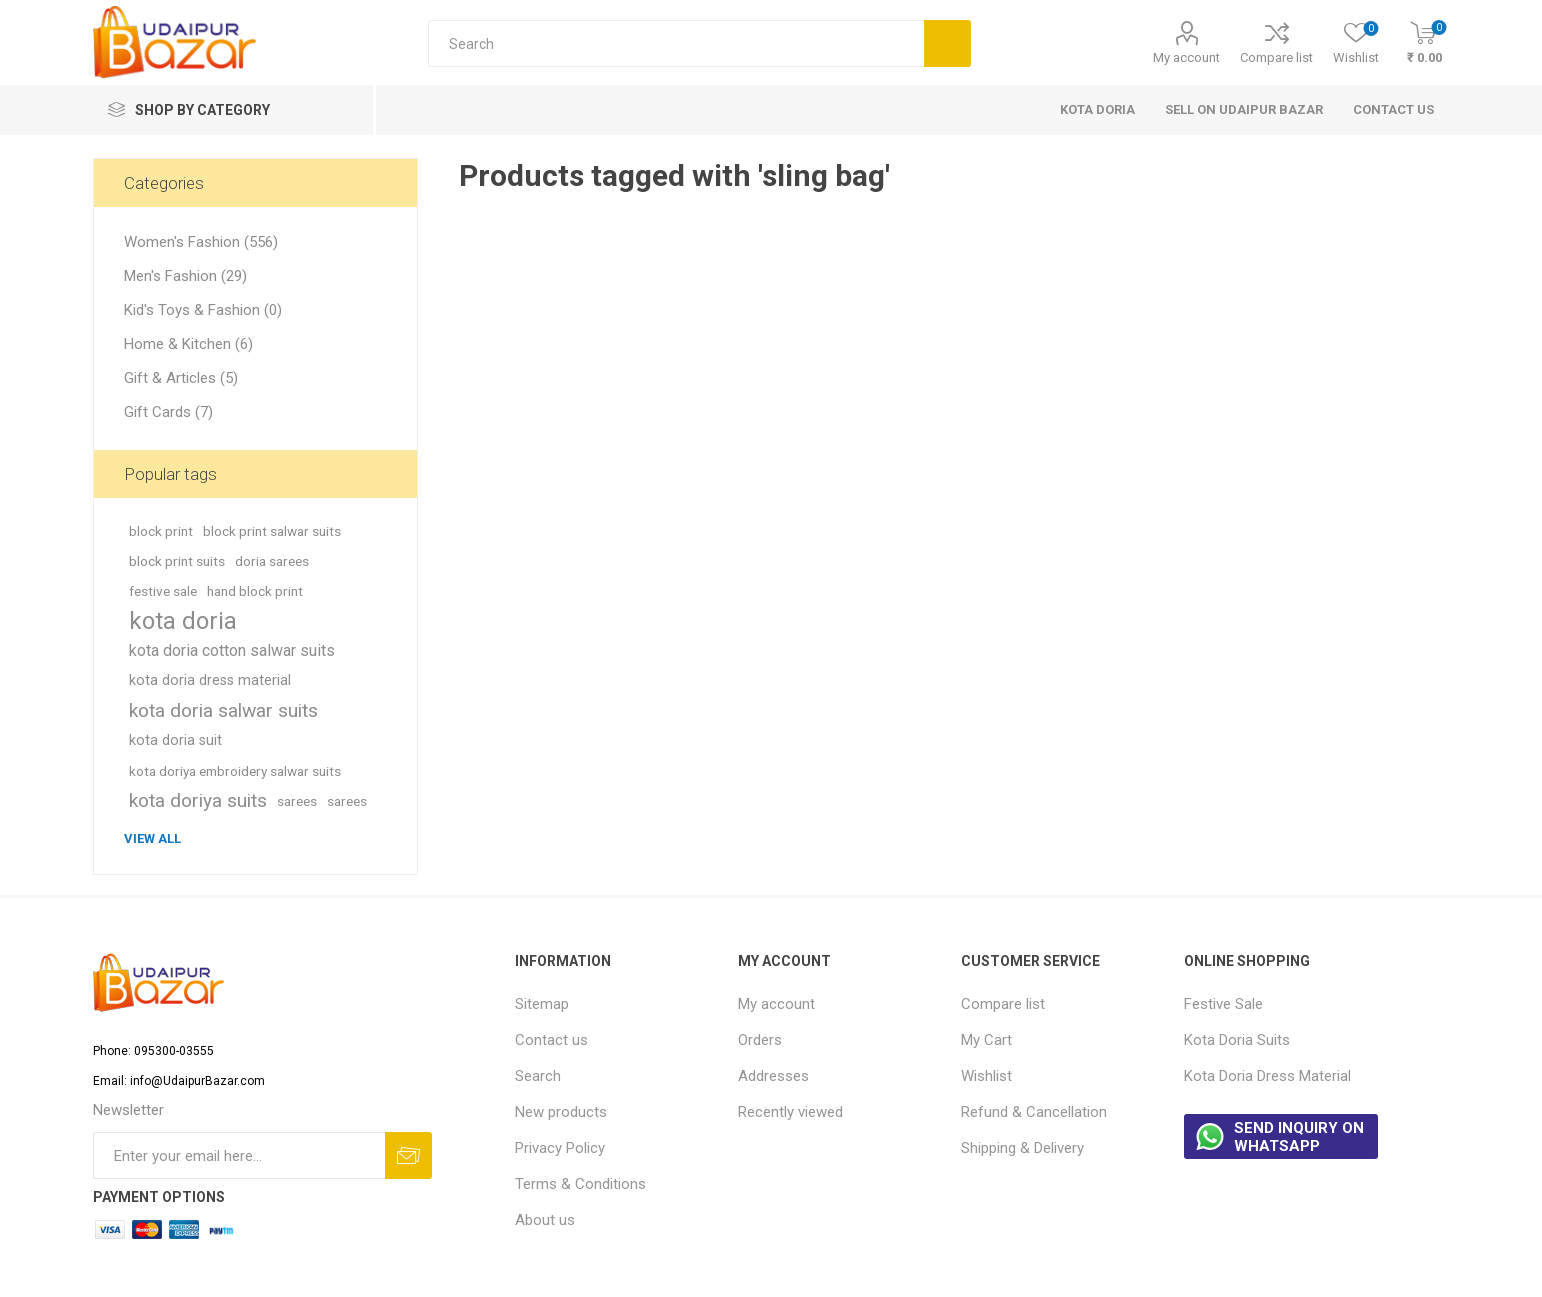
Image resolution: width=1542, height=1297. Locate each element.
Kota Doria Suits (1237, 1040)
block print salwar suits (272, 531)
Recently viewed (790, 1112)
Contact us (551, 1040)
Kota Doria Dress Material (1267, 1076)
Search (538, 1076)
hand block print (255, 591)
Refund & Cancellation (1034, 1112)
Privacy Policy (560, 1148)
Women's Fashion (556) (201, 242)
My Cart (986, 1040)
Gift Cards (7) (168, 412)
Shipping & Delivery (1022, 1148)
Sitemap (542, 1004)
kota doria (183, 621)
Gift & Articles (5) (181, 378)
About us (545, 1220)
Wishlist (986, 1076)
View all (152, 838)
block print (161, 531)
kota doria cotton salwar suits (232, 650)
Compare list (1276, 57)
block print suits (177, 561)
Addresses (773, 1076)
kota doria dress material (210, 680)
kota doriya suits (198, 800)
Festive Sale (1223, 1004)
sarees (297, 801)
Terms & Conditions (580, 1184)
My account (1186, 57)
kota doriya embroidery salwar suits (235, 771)
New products (561, 1112)
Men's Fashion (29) (185, 276)
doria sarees (272, 561)
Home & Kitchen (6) (188, 344)
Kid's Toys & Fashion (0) (203, 310)
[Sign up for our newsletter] (239, 1155)
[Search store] (676, 43)
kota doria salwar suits (223, 710)
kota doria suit (175, 740)
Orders (760, 1040)
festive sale (163, 591)
